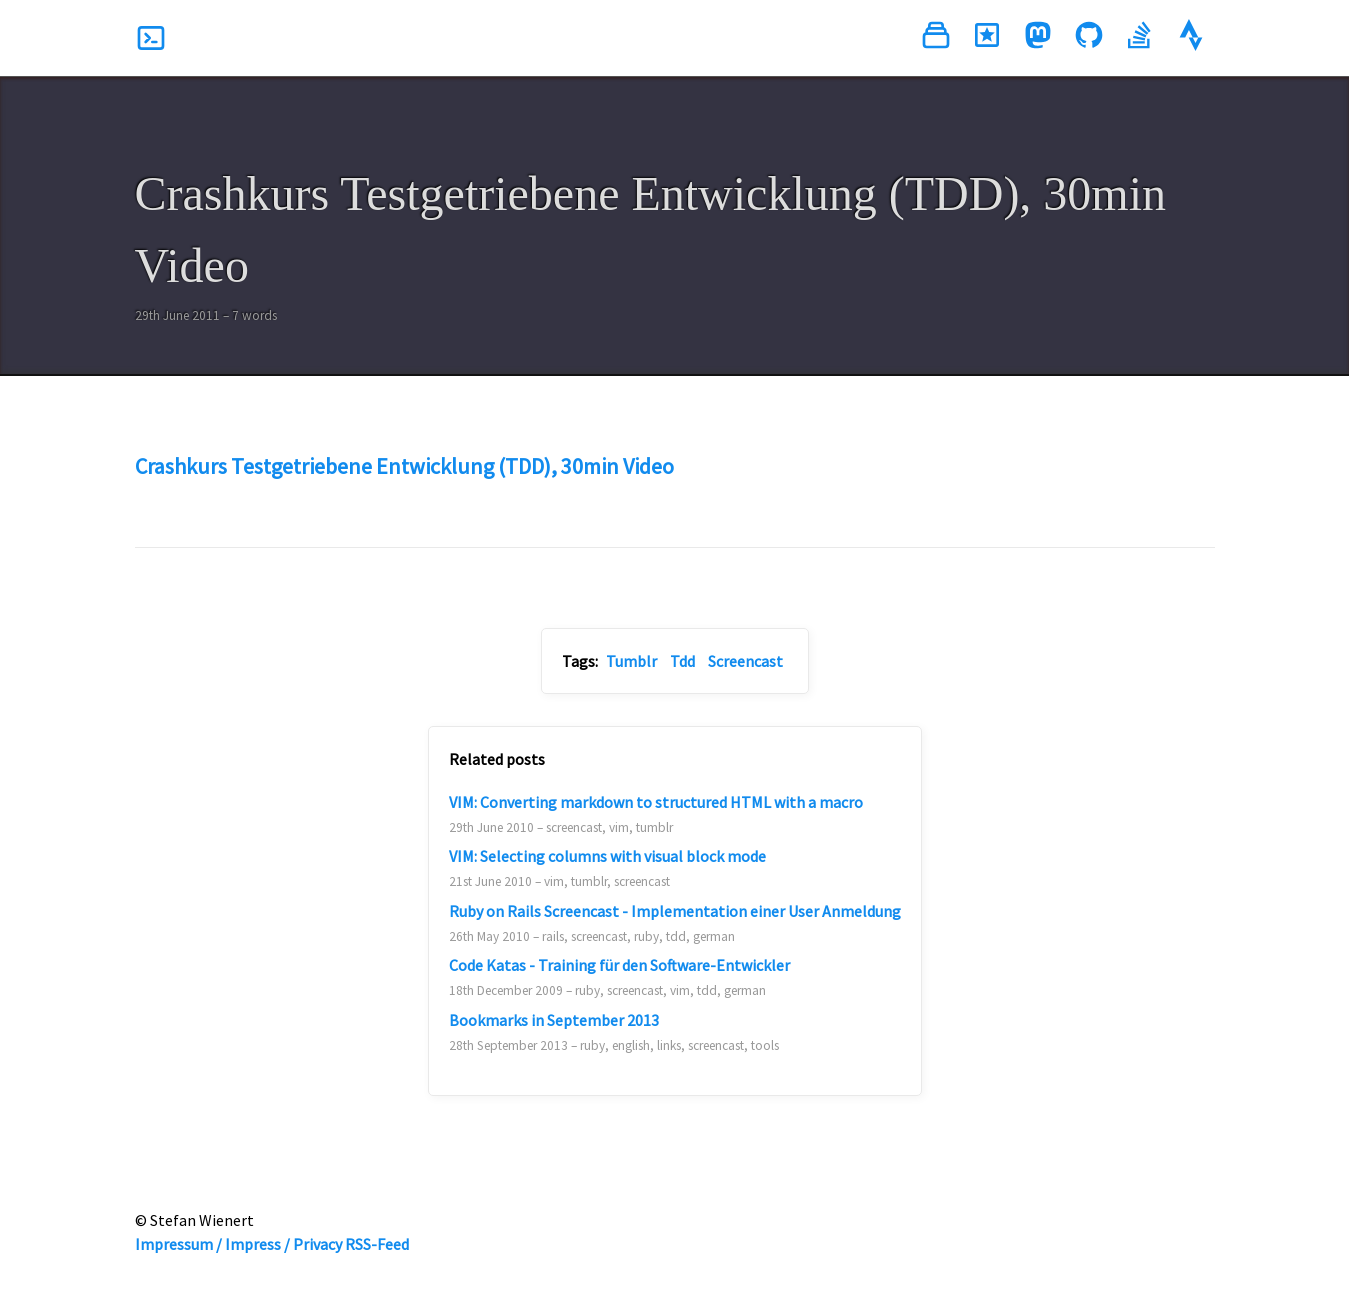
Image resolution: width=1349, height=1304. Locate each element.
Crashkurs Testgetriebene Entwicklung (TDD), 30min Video (404, 466)
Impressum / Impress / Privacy (238, 1244)
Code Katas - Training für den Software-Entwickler (619, 965)
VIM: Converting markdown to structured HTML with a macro (656, 802)
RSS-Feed (377, 1244)
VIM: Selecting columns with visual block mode (607, 856)
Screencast (745, 661)
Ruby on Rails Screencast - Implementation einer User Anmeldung (675, 911)
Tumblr (631, 661)
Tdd (682, 661)
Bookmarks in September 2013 (554, 1020)
